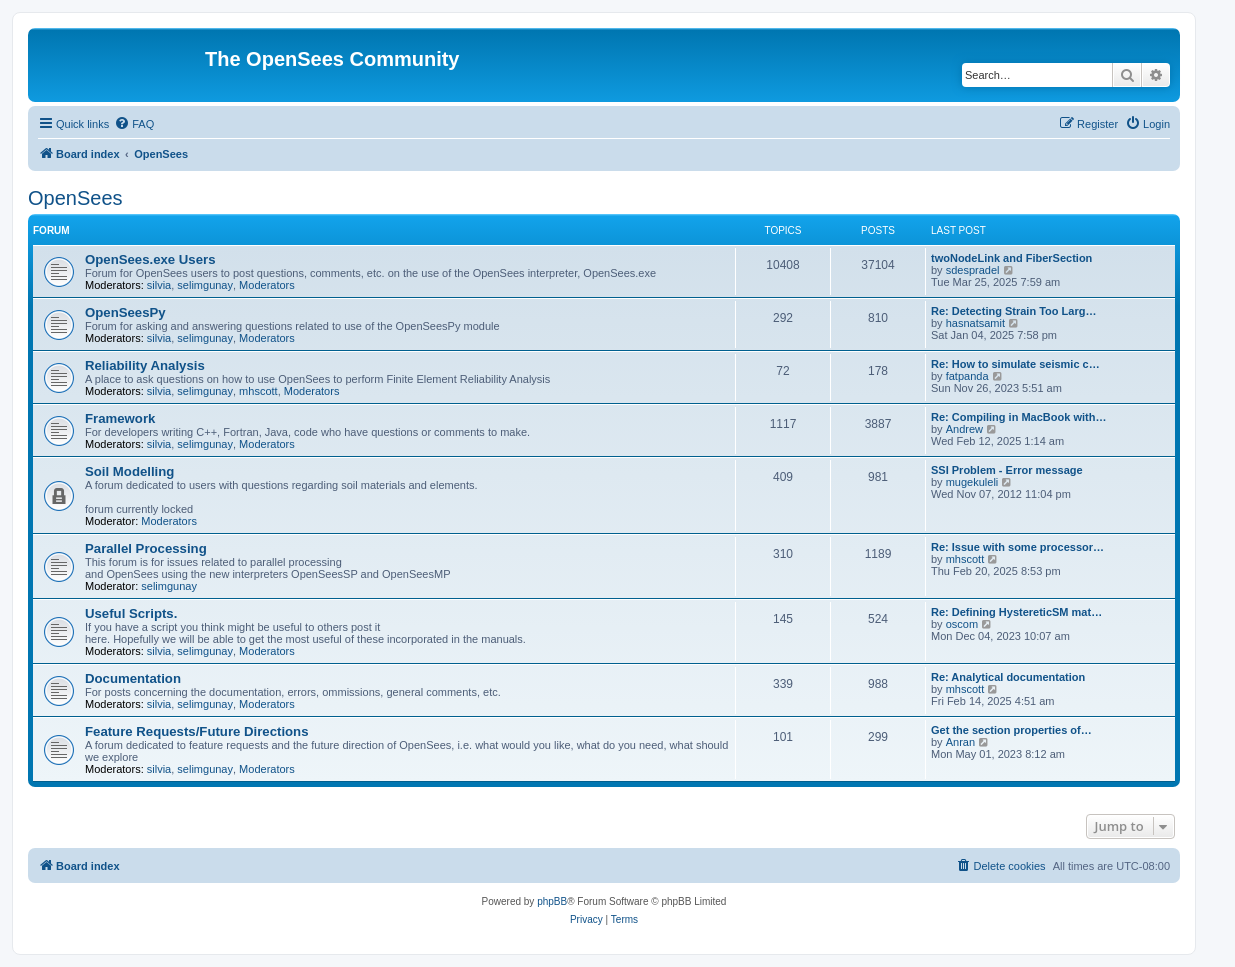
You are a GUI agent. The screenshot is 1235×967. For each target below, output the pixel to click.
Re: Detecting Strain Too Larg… (1013, 311)
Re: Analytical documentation (1008, 677)
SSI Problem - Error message (1007, 470)
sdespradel (973, 270)
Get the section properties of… (1011, 730)
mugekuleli (972, 482)
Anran (960, 742)
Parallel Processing (146, 548)
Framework (120, 418)
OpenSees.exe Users (150, 259)
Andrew (964, 429)
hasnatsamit (975, 323)
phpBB (552, 901)
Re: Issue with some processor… (1017, 547)
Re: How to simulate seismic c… (1015, 364)
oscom (962, 624)
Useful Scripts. (131, 613)
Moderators (267, 285)
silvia (159, 285)
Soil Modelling (129, 471)
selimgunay (205, 285)
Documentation (133, 678)
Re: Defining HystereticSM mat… (1016, 612)
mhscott (258, 391)
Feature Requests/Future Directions (197, 731)
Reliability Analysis (145, 365)
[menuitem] (134, 124)
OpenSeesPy (125, 312)
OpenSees (75, 198)
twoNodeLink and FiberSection (1011, 258)
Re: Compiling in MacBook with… (1018, 417)
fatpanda (967, 376)
